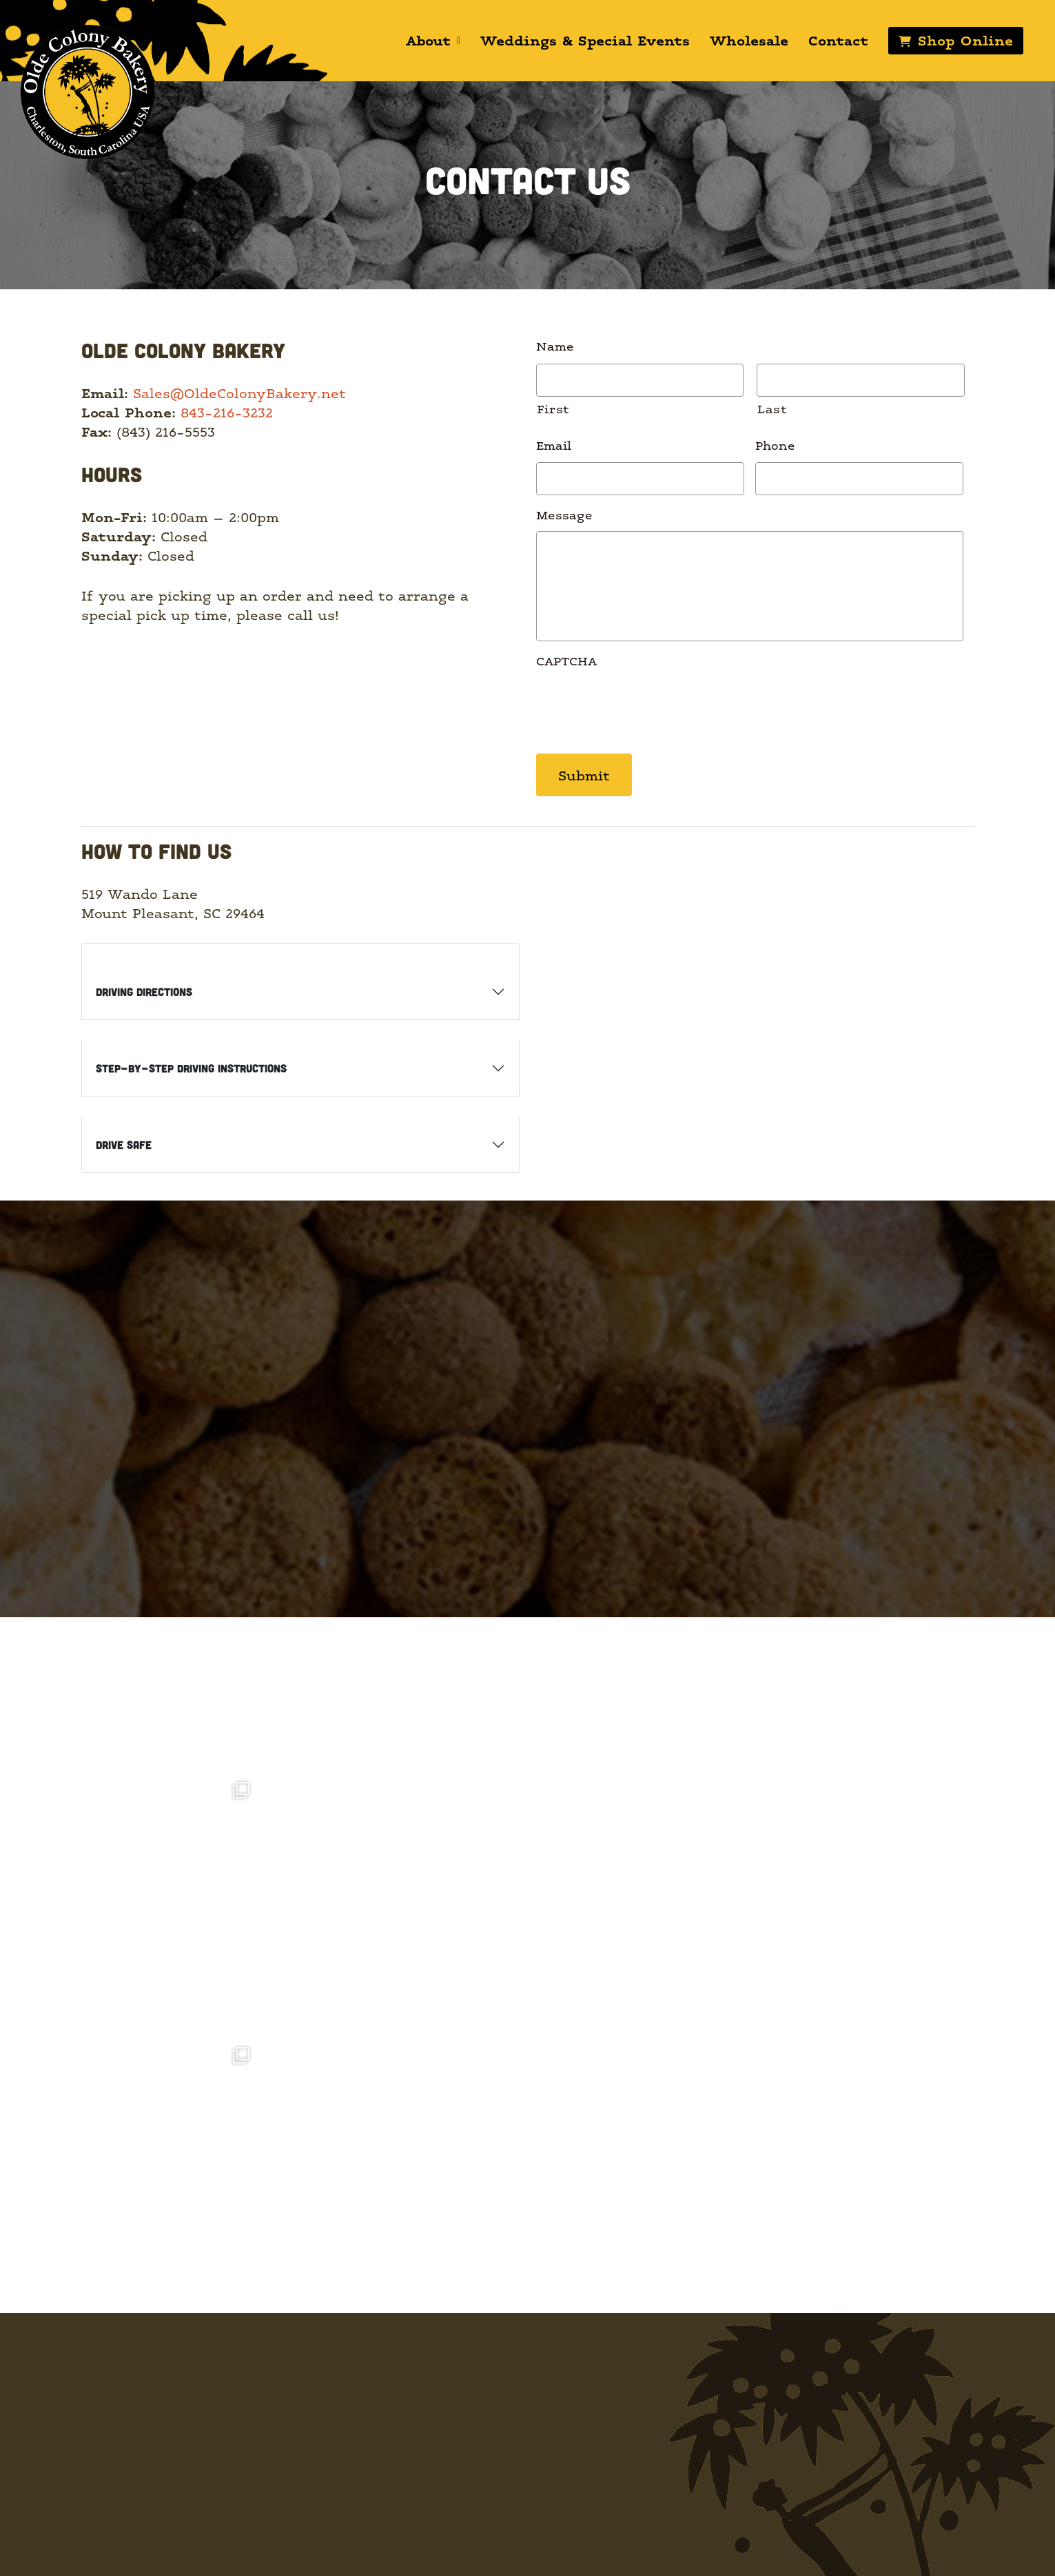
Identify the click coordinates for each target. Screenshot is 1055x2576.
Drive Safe (124, 1143)
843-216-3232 (227, 412)
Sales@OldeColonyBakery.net (239, 392)
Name (555, 345)
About (432, 39)
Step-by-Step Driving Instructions (191, 1066)
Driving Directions (144, 990)
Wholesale (747, 39)
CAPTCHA (566, 660)
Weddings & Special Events (583, 39)
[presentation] (641, 704)
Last (772, 408)
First (553, 408)
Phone (775, 445)
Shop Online (964, 39)
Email (553, 445)
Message (564, 514)
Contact (837, 39)
